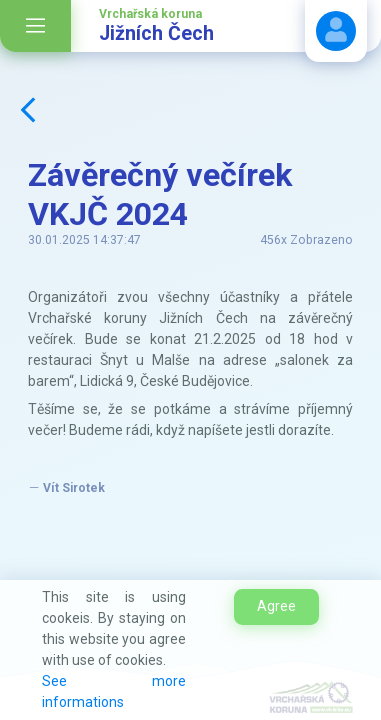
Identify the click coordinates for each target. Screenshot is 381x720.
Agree (276, 606)
